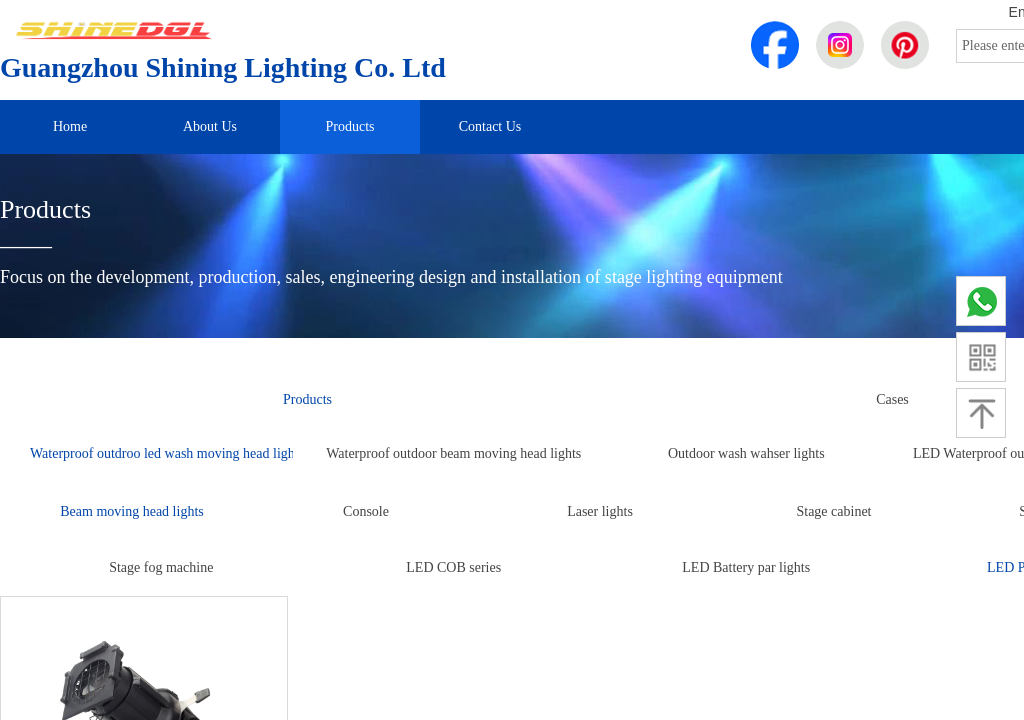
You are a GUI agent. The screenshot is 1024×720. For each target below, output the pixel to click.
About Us (210, 126)
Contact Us (490, 126)
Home (70, 126)
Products (350, 126)
